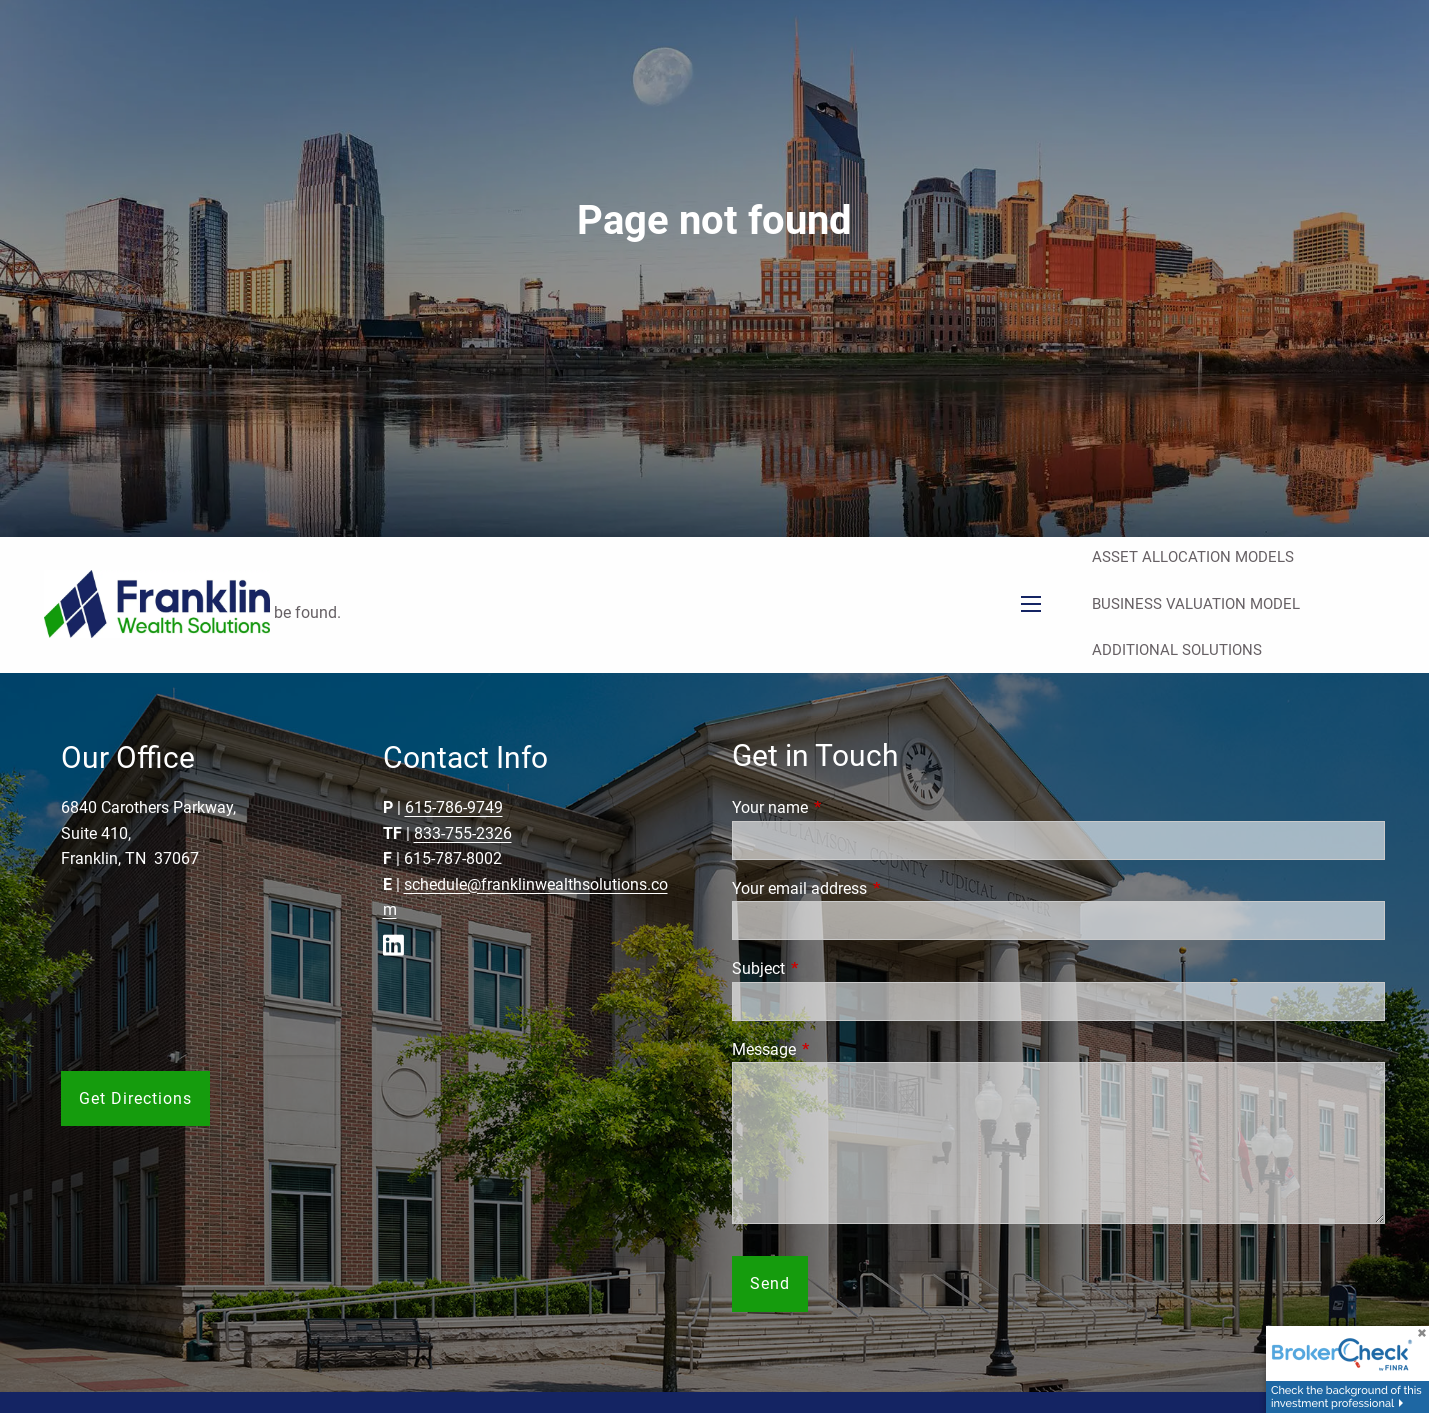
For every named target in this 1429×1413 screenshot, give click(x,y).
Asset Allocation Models (1193, 557)
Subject (833, 968)
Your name (845, 807)
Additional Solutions (1177, 650)
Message (839, 1049)
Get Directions (135, 1098)
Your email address (874, 888)
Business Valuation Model (1196, 604)
